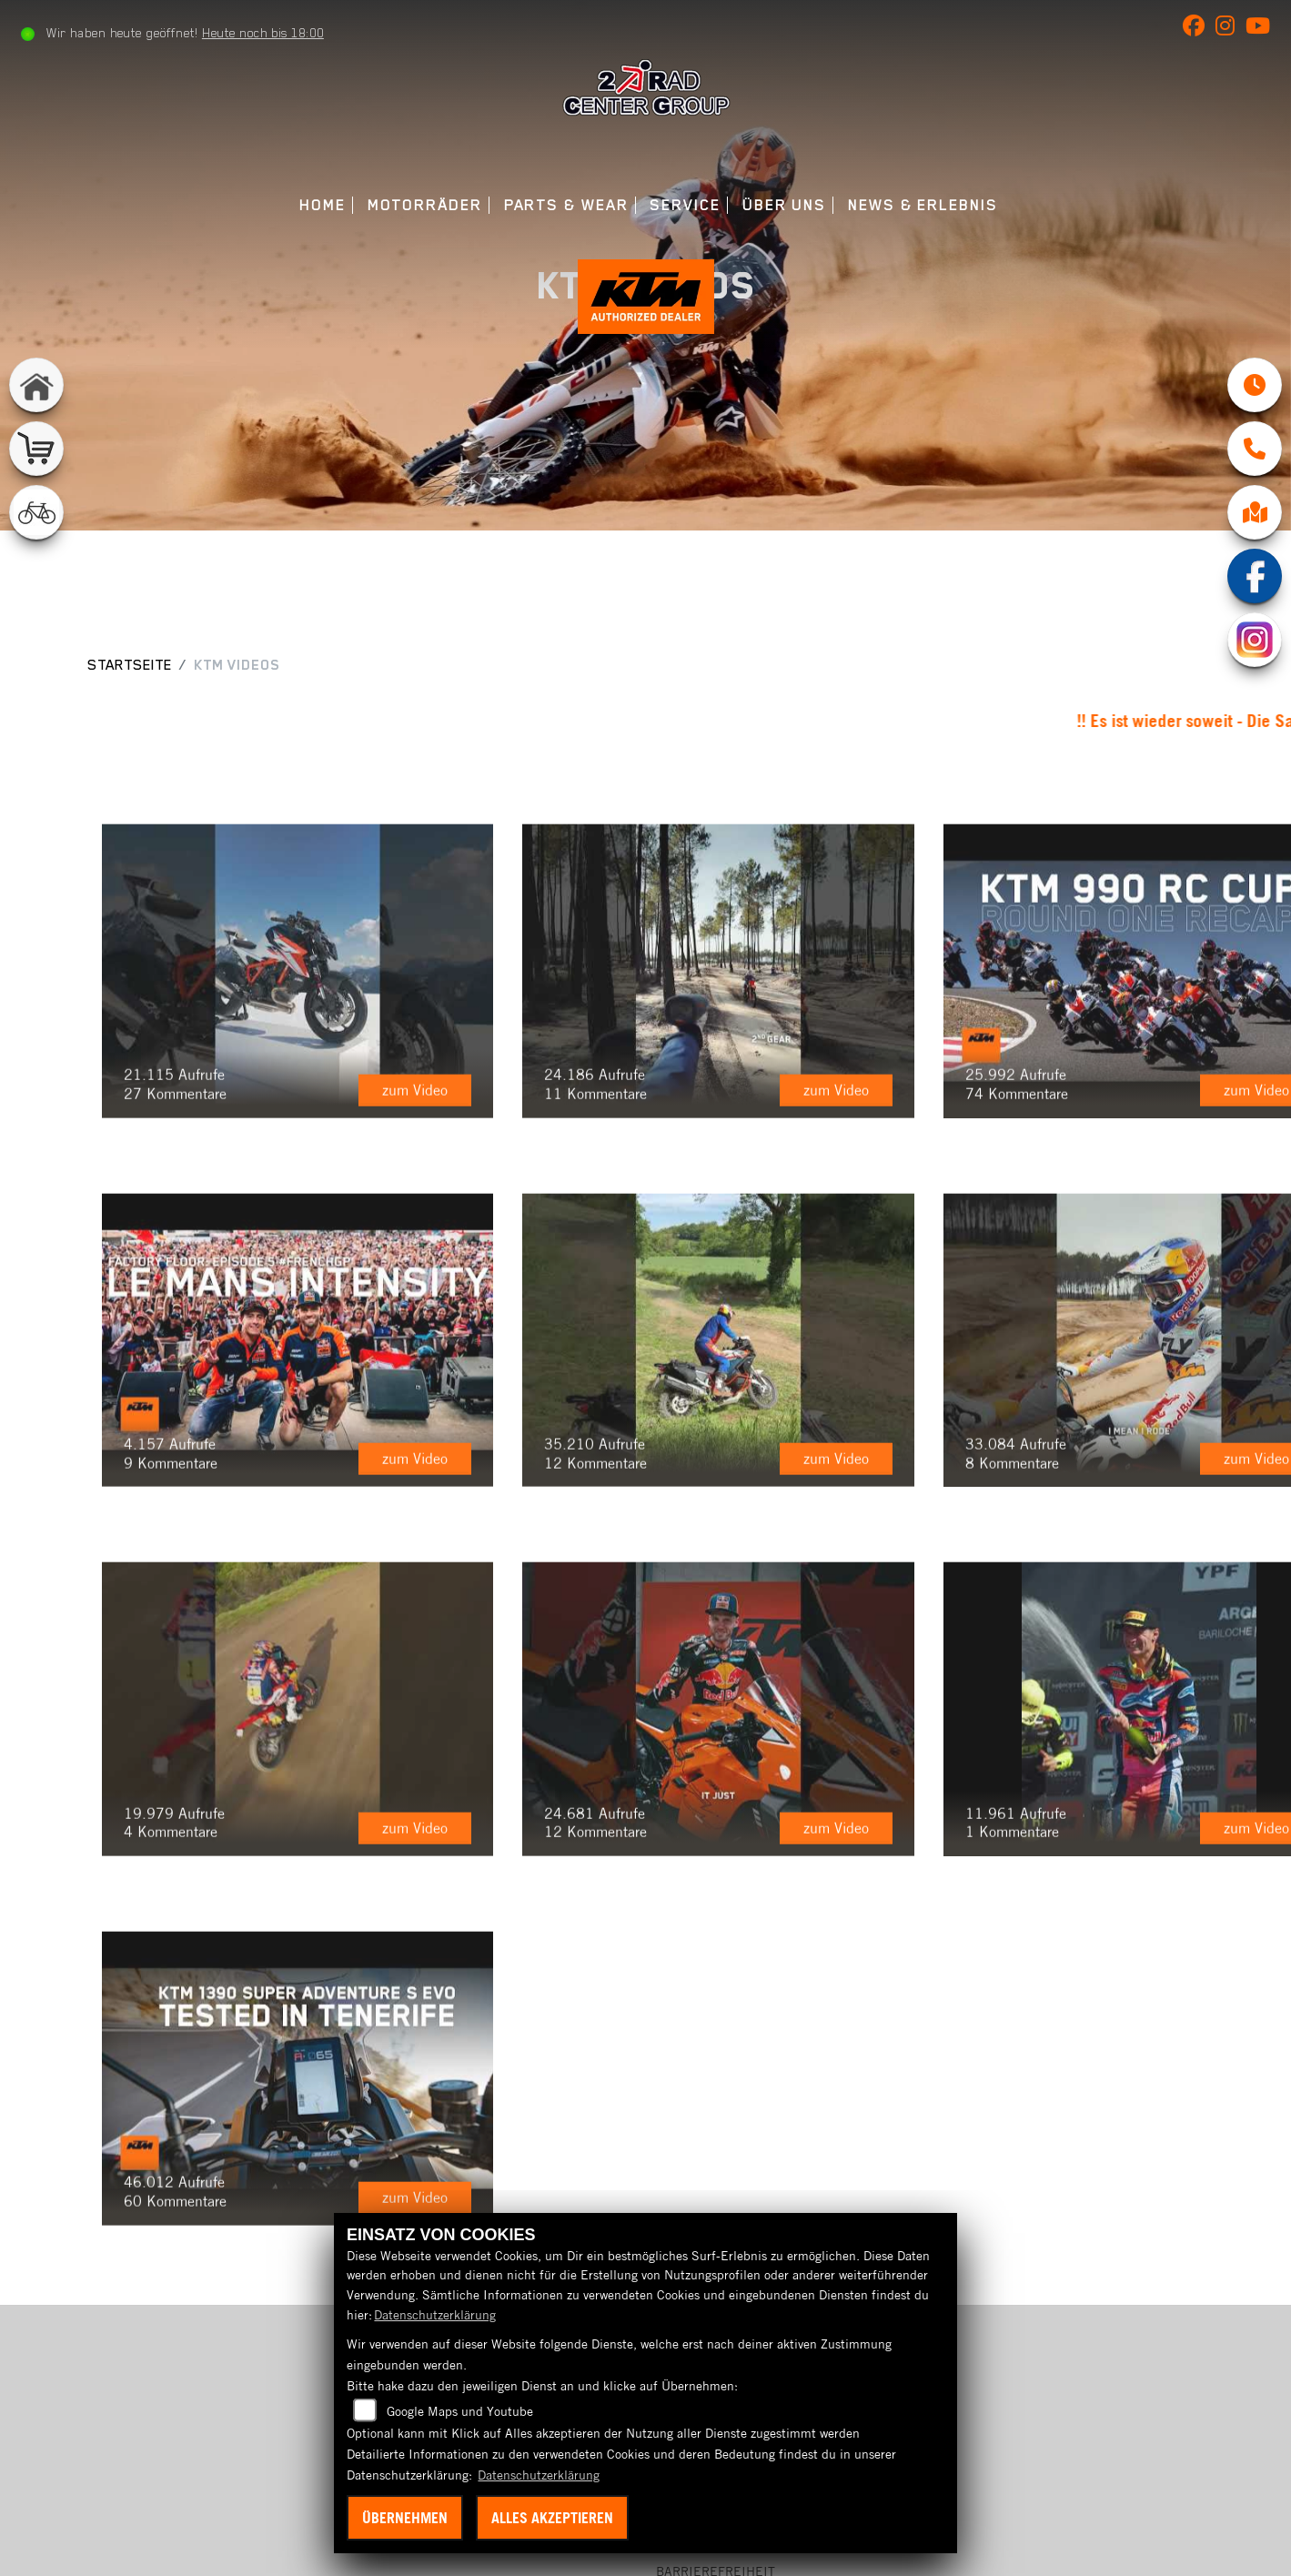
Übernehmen (405, 2518)
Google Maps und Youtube (460, 2411)
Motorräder (425, 205)
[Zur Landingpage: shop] (36, 448)
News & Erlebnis (923, 205)
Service (685, 205)
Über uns (784, 205)
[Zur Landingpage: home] (36, 385)
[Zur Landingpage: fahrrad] (36, 512)
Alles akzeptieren (552, 2518)
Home (322, 205)
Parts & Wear (566, 205)
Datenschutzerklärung (435, 2315)
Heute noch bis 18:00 (263, 32)
